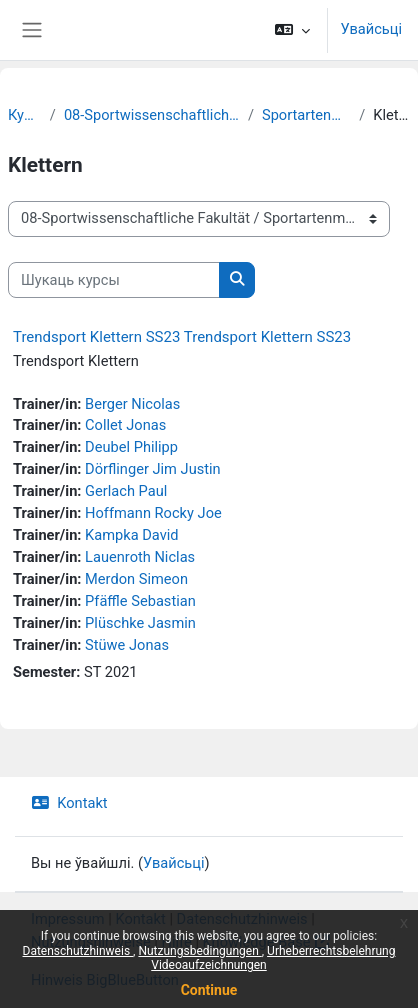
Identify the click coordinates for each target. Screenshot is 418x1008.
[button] (292, 30)
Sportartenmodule (306, 115)
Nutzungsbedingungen (199, 951)
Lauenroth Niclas (140, 557)
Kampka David (132, 535)
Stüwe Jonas (127, 645)
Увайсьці (371, 29)
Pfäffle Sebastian (140, 601)
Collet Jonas (125, 425)
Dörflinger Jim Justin (153, 469)
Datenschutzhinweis (78, 951)
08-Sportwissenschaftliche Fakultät (152, 115)
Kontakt (69, 803)
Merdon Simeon (136, 579)
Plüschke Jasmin (140, 623)
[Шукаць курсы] (114, 280)
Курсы (25, 115)
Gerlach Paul (126, 491)
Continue (209, 990)
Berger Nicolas (132, 404)
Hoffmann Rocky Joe (153, 513)
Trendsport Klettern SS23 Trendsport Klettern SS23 (182, 337)
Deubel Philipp (131, 447)
